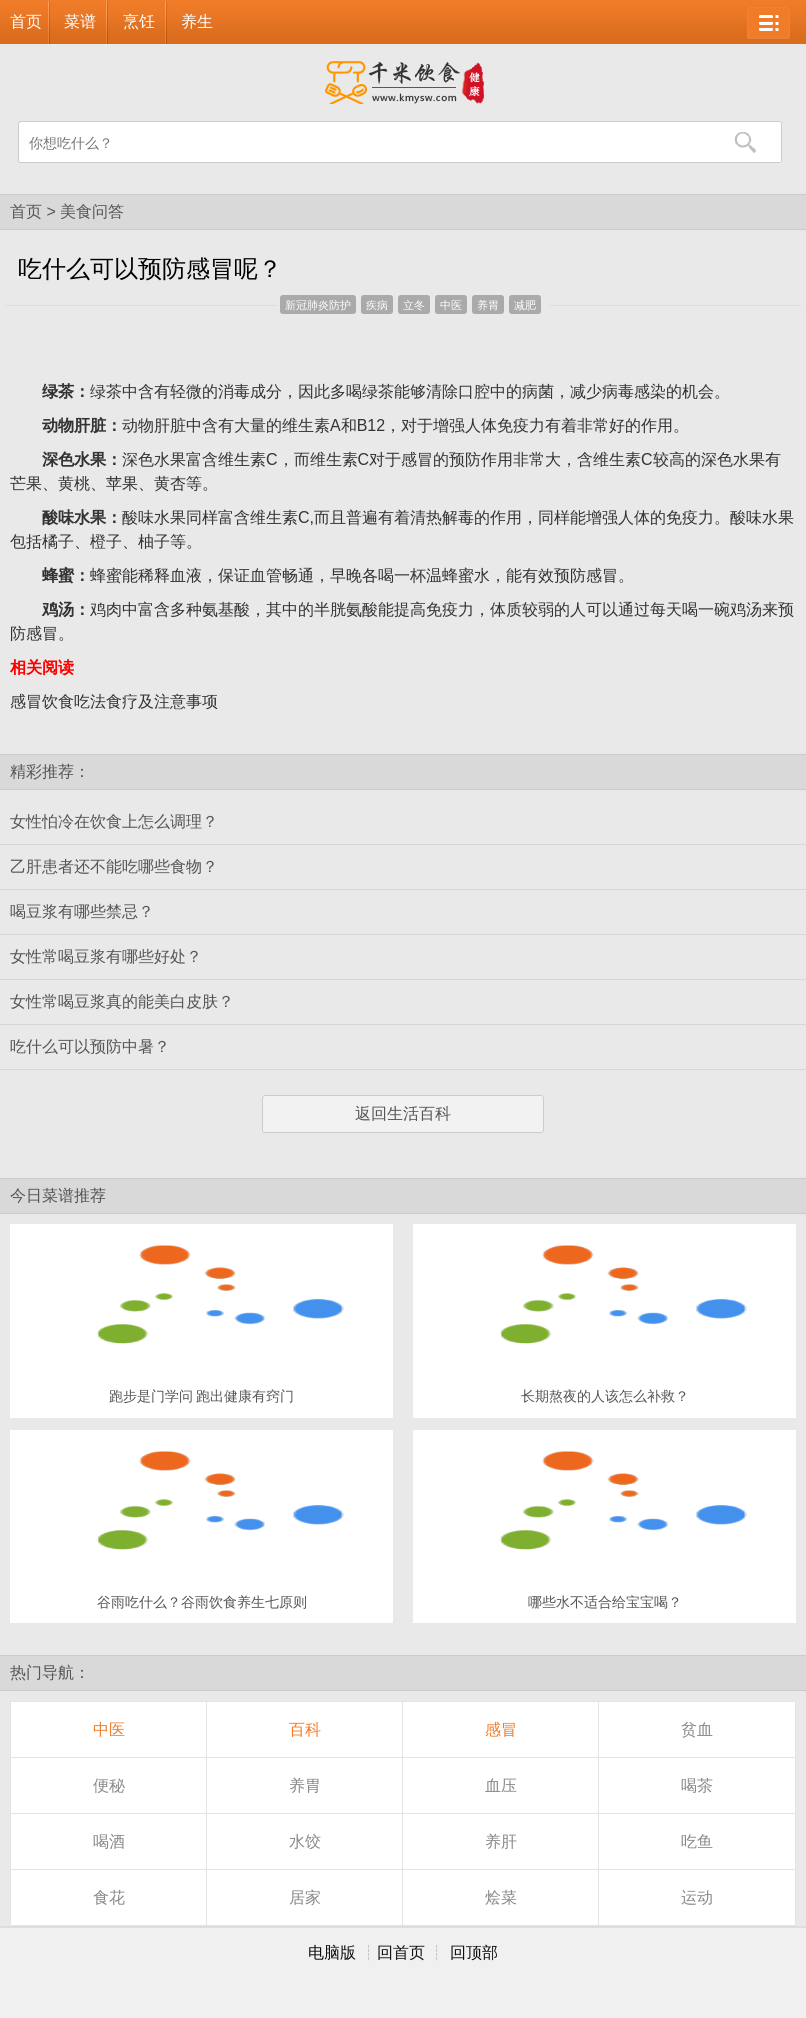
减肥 (525, 305)
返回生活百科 (403, 1113)
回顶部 (474, 1952)
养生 (197, 21)
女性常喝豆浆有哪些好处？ (106, 956)
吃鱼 (697, 1841)
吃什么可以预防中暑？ (90, 1046)
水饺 (305, 1841)
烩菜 (501, 1897)
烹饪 (139, 21)
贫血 (697, 1729)
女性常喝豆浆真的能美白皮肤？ (122, 1001)
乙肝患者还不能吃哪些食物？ (114, 866)
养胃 (488, 305)
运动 (697, 1897)
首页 (26, 21)
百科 (305, 1729)
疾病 (377, 305)
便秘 (109, 1785)
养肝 (501, 1841)
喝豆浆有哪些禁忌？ (82, 911)
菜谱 (80, 21)
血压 (501, 1785)
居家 (305, 1897)
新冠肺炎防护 (318, 305)
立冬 (414, 305)
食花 (109, 1897)
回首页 (401, 1952)
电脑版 (332, 1952)
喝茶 (697, 1785)
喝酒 (109, 1841)
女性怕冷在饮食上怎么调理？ (114, 821)
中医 (451, 305)
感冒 (501, 1729)
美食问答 (92, 211)
